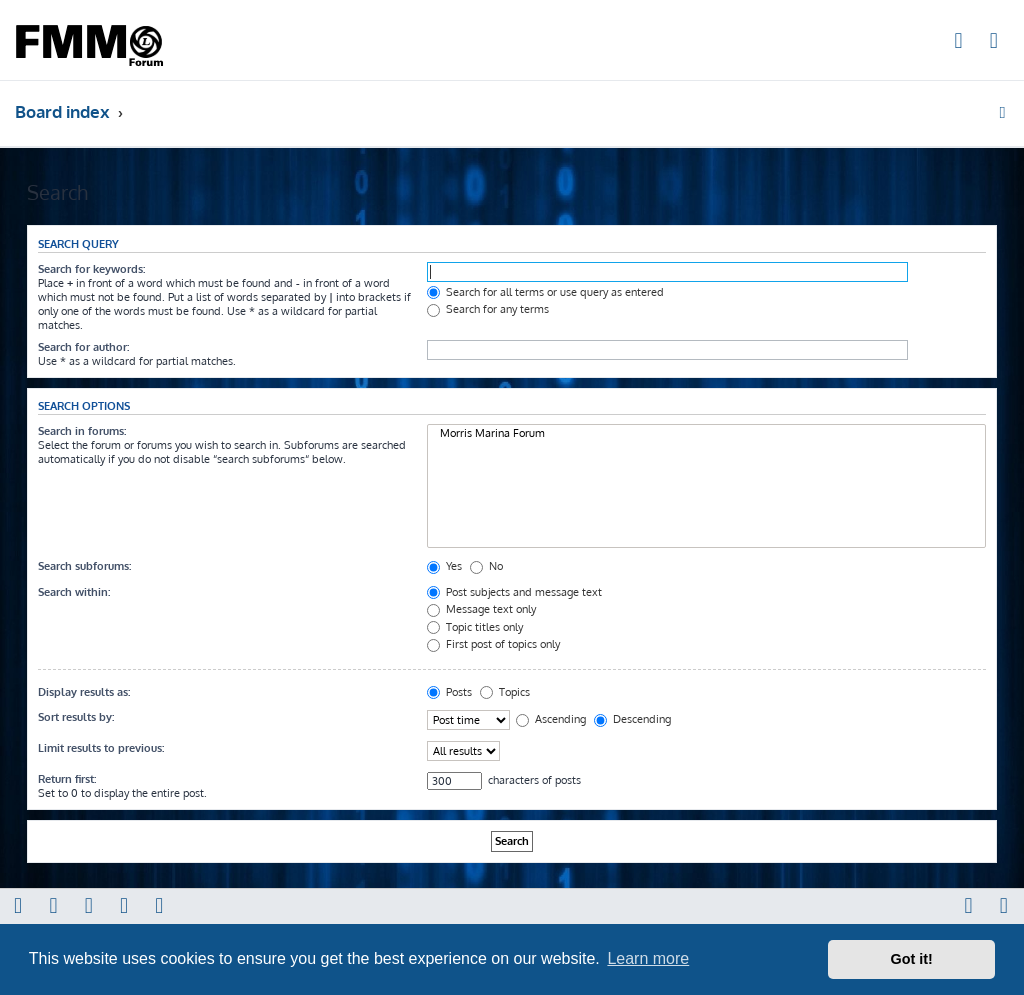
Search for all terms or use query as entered (545, 292)
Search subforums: (84, 566)
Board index (62, 111)
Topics (505, 692)
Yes (444, 566)
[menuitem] (959, 43)
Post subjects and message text (514, 592)
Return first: (67, 779)
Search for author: (83, 347)
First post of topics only (493, 644)
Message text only (481, 609)
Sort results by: (76, 717)
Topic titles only (475, 627)
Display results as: (84, 692)
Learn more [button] (648, 958)
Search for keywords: (91, 269)
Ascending (551, 719)
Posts (449, 692)
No (486, 566)
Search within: (74, 592)
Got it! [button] (912, 959)
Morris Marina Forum (706, 433)
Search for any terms (488, 309)
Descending (632, 719)
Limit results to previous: (101, 748)
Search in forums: (82, 431)
